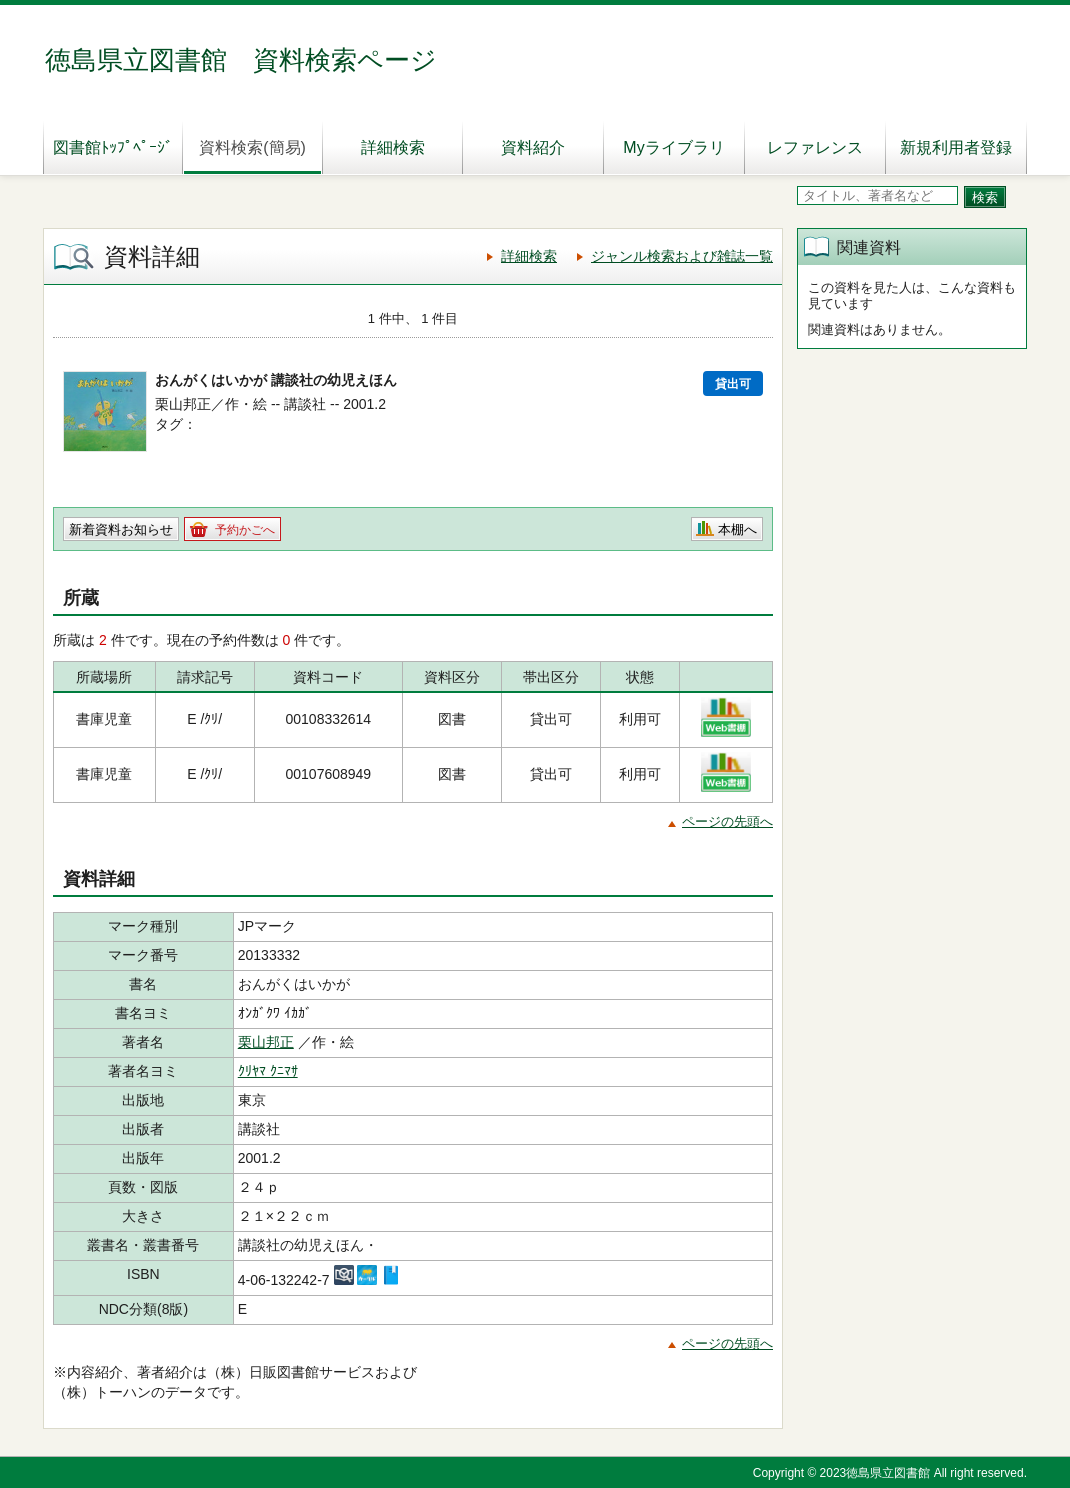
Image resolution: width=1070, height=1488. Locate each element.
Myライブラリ (673, 147)
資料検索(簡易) (252, 147)
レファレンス (815, 147)
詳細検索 (393, 147)
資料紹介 (533, 147)
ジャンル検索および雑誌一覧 (682, 256)
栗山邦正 (266, 1042)
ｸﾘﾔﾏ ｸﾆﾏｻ (268, 1071)
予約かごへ (245, 530)
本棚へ (737, 529)
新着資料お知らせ (121, 529)
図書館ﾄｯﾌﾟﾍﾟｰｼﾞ (113, 147)
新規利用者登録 (956, 147)
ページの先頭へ (727, 821)
